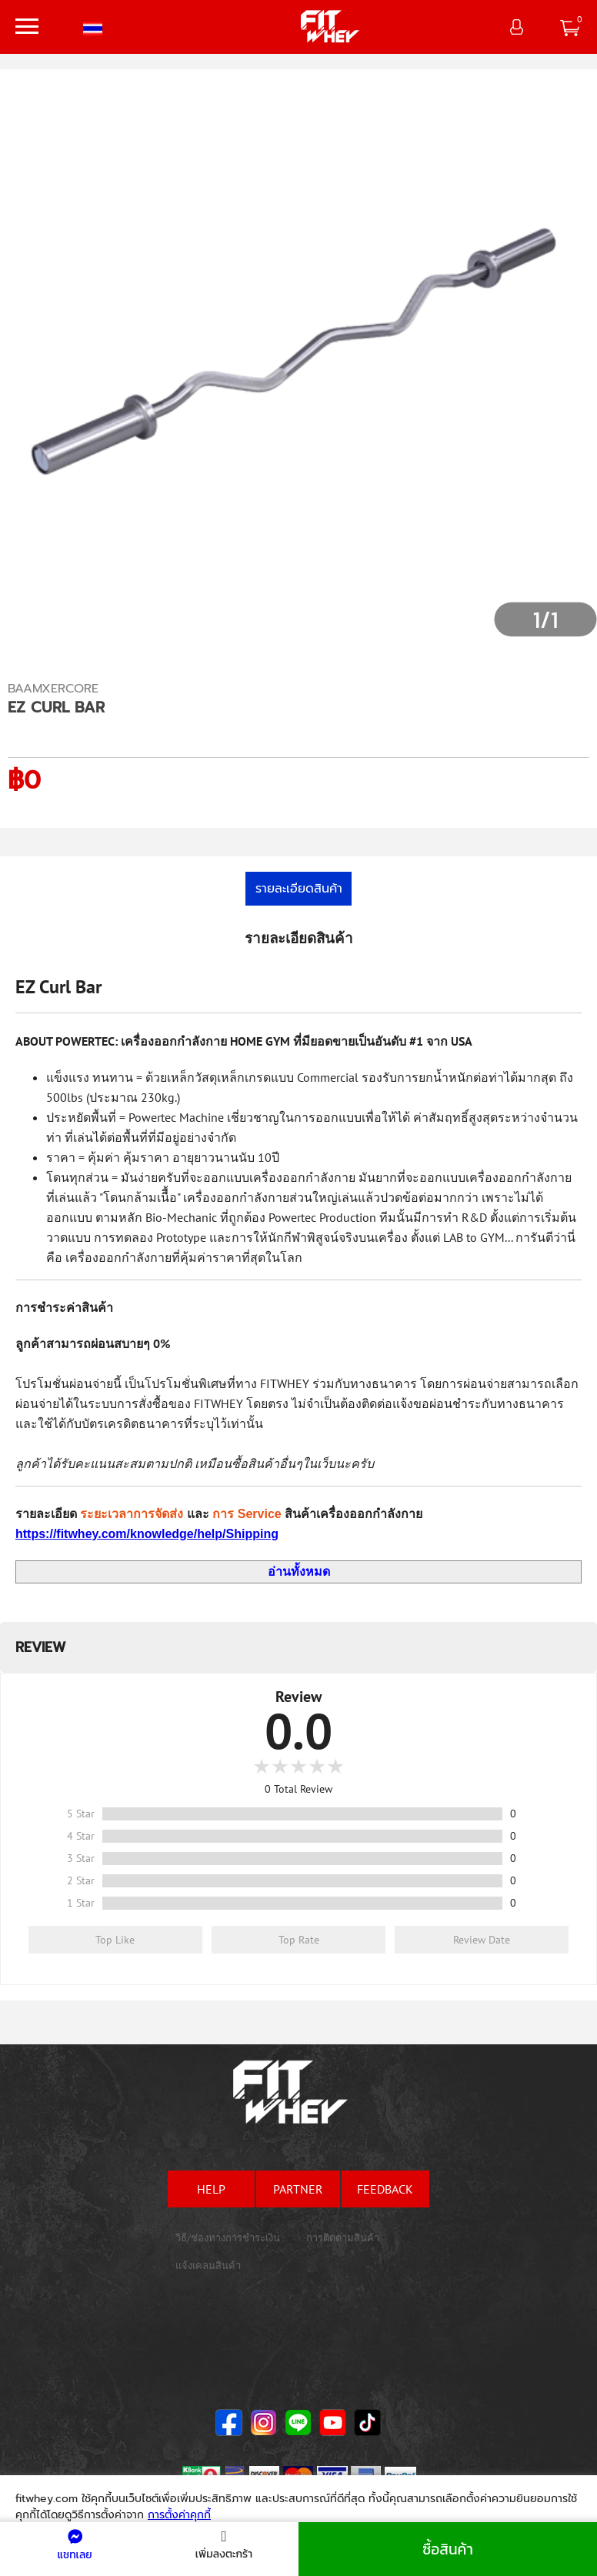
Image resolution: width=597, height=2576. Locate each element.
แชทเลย (74, 2546)
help (211, 2189)
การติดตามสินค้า (342, 2237)
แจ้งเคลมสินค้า (208, 2265)
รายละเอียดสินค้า (298, 888)
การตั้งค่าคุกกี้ (179, 2515)
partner (298, 2189)
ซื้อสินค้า (447, 2549)
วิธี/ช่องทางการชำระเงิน (227, 2237)
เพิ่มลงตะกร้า (224, 2545)
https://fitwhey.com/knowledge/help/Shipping (146, 1533)
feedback (385, 2189)
